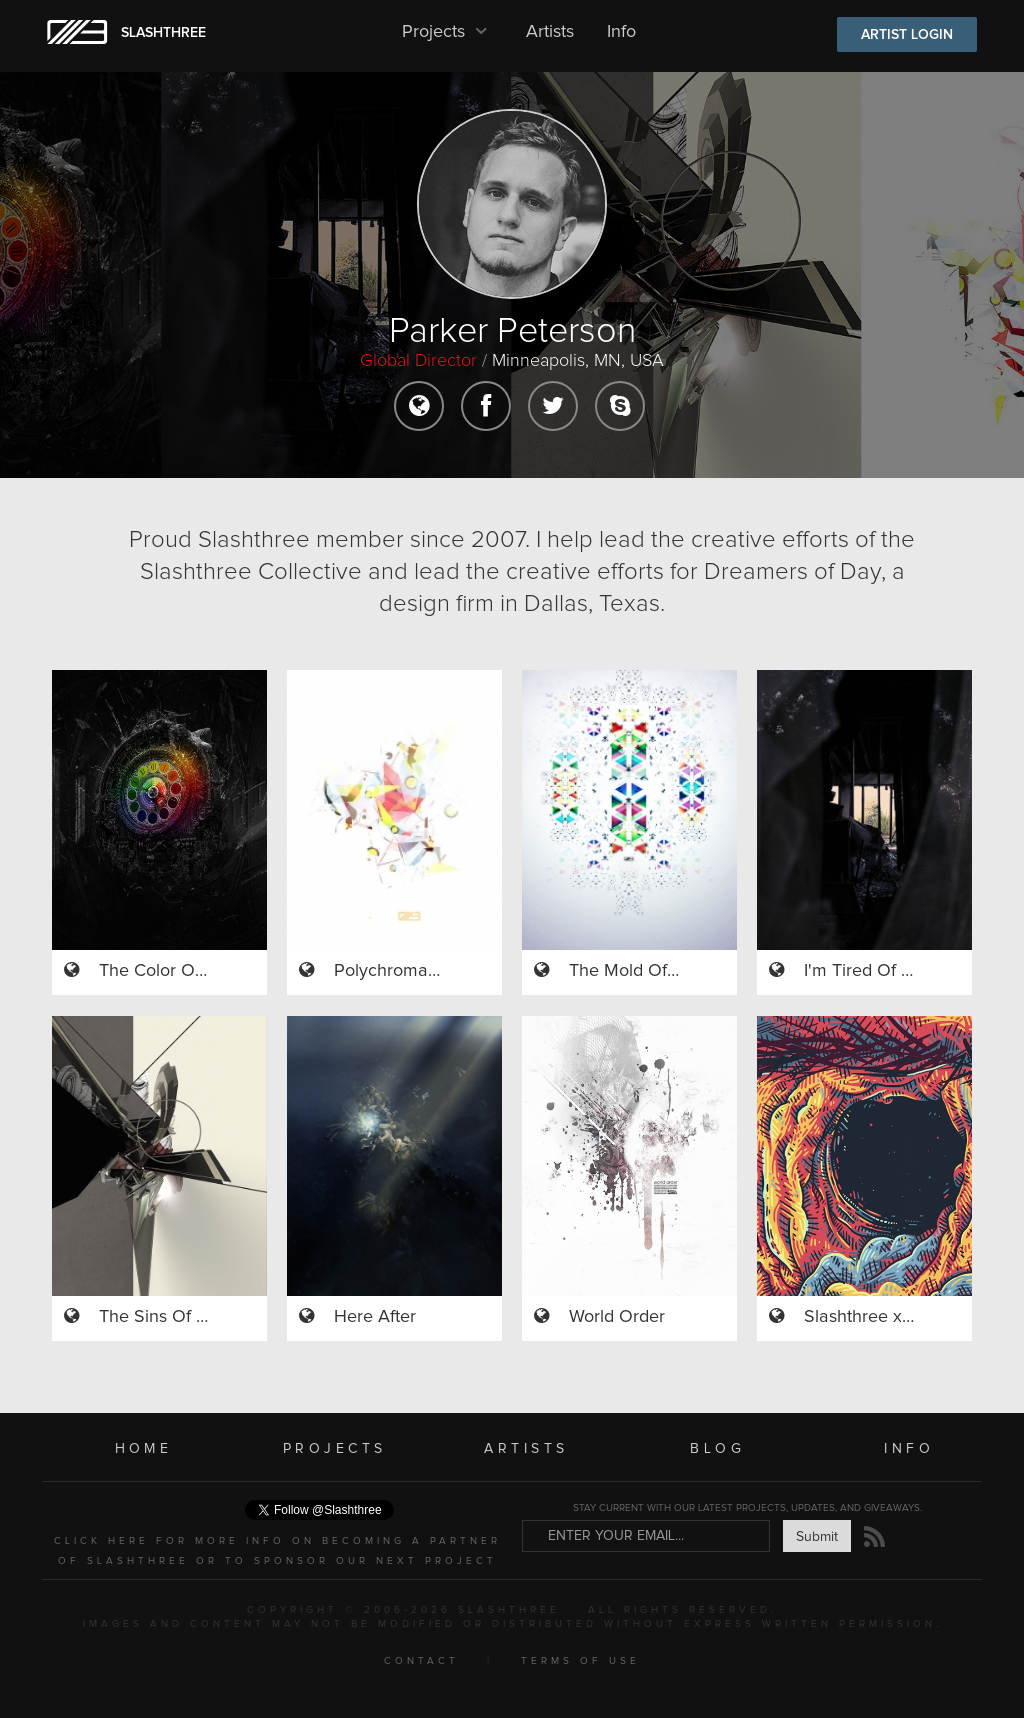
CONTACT (421, 1661)
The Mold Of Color (641, 971)
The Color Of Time (171, 971)
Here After (375, 1317)
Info (621, 32)
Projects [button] (447, 32)
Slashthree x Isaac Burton (904, 1317)
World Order (617, 1317)
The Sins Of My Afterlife (192, 1317)
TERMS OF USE (580, 1661)
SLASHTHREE (163, 33)
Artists (550, 32)
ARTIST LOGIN (907, 35)
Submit (817, 1537)
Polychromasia (392, 971)
